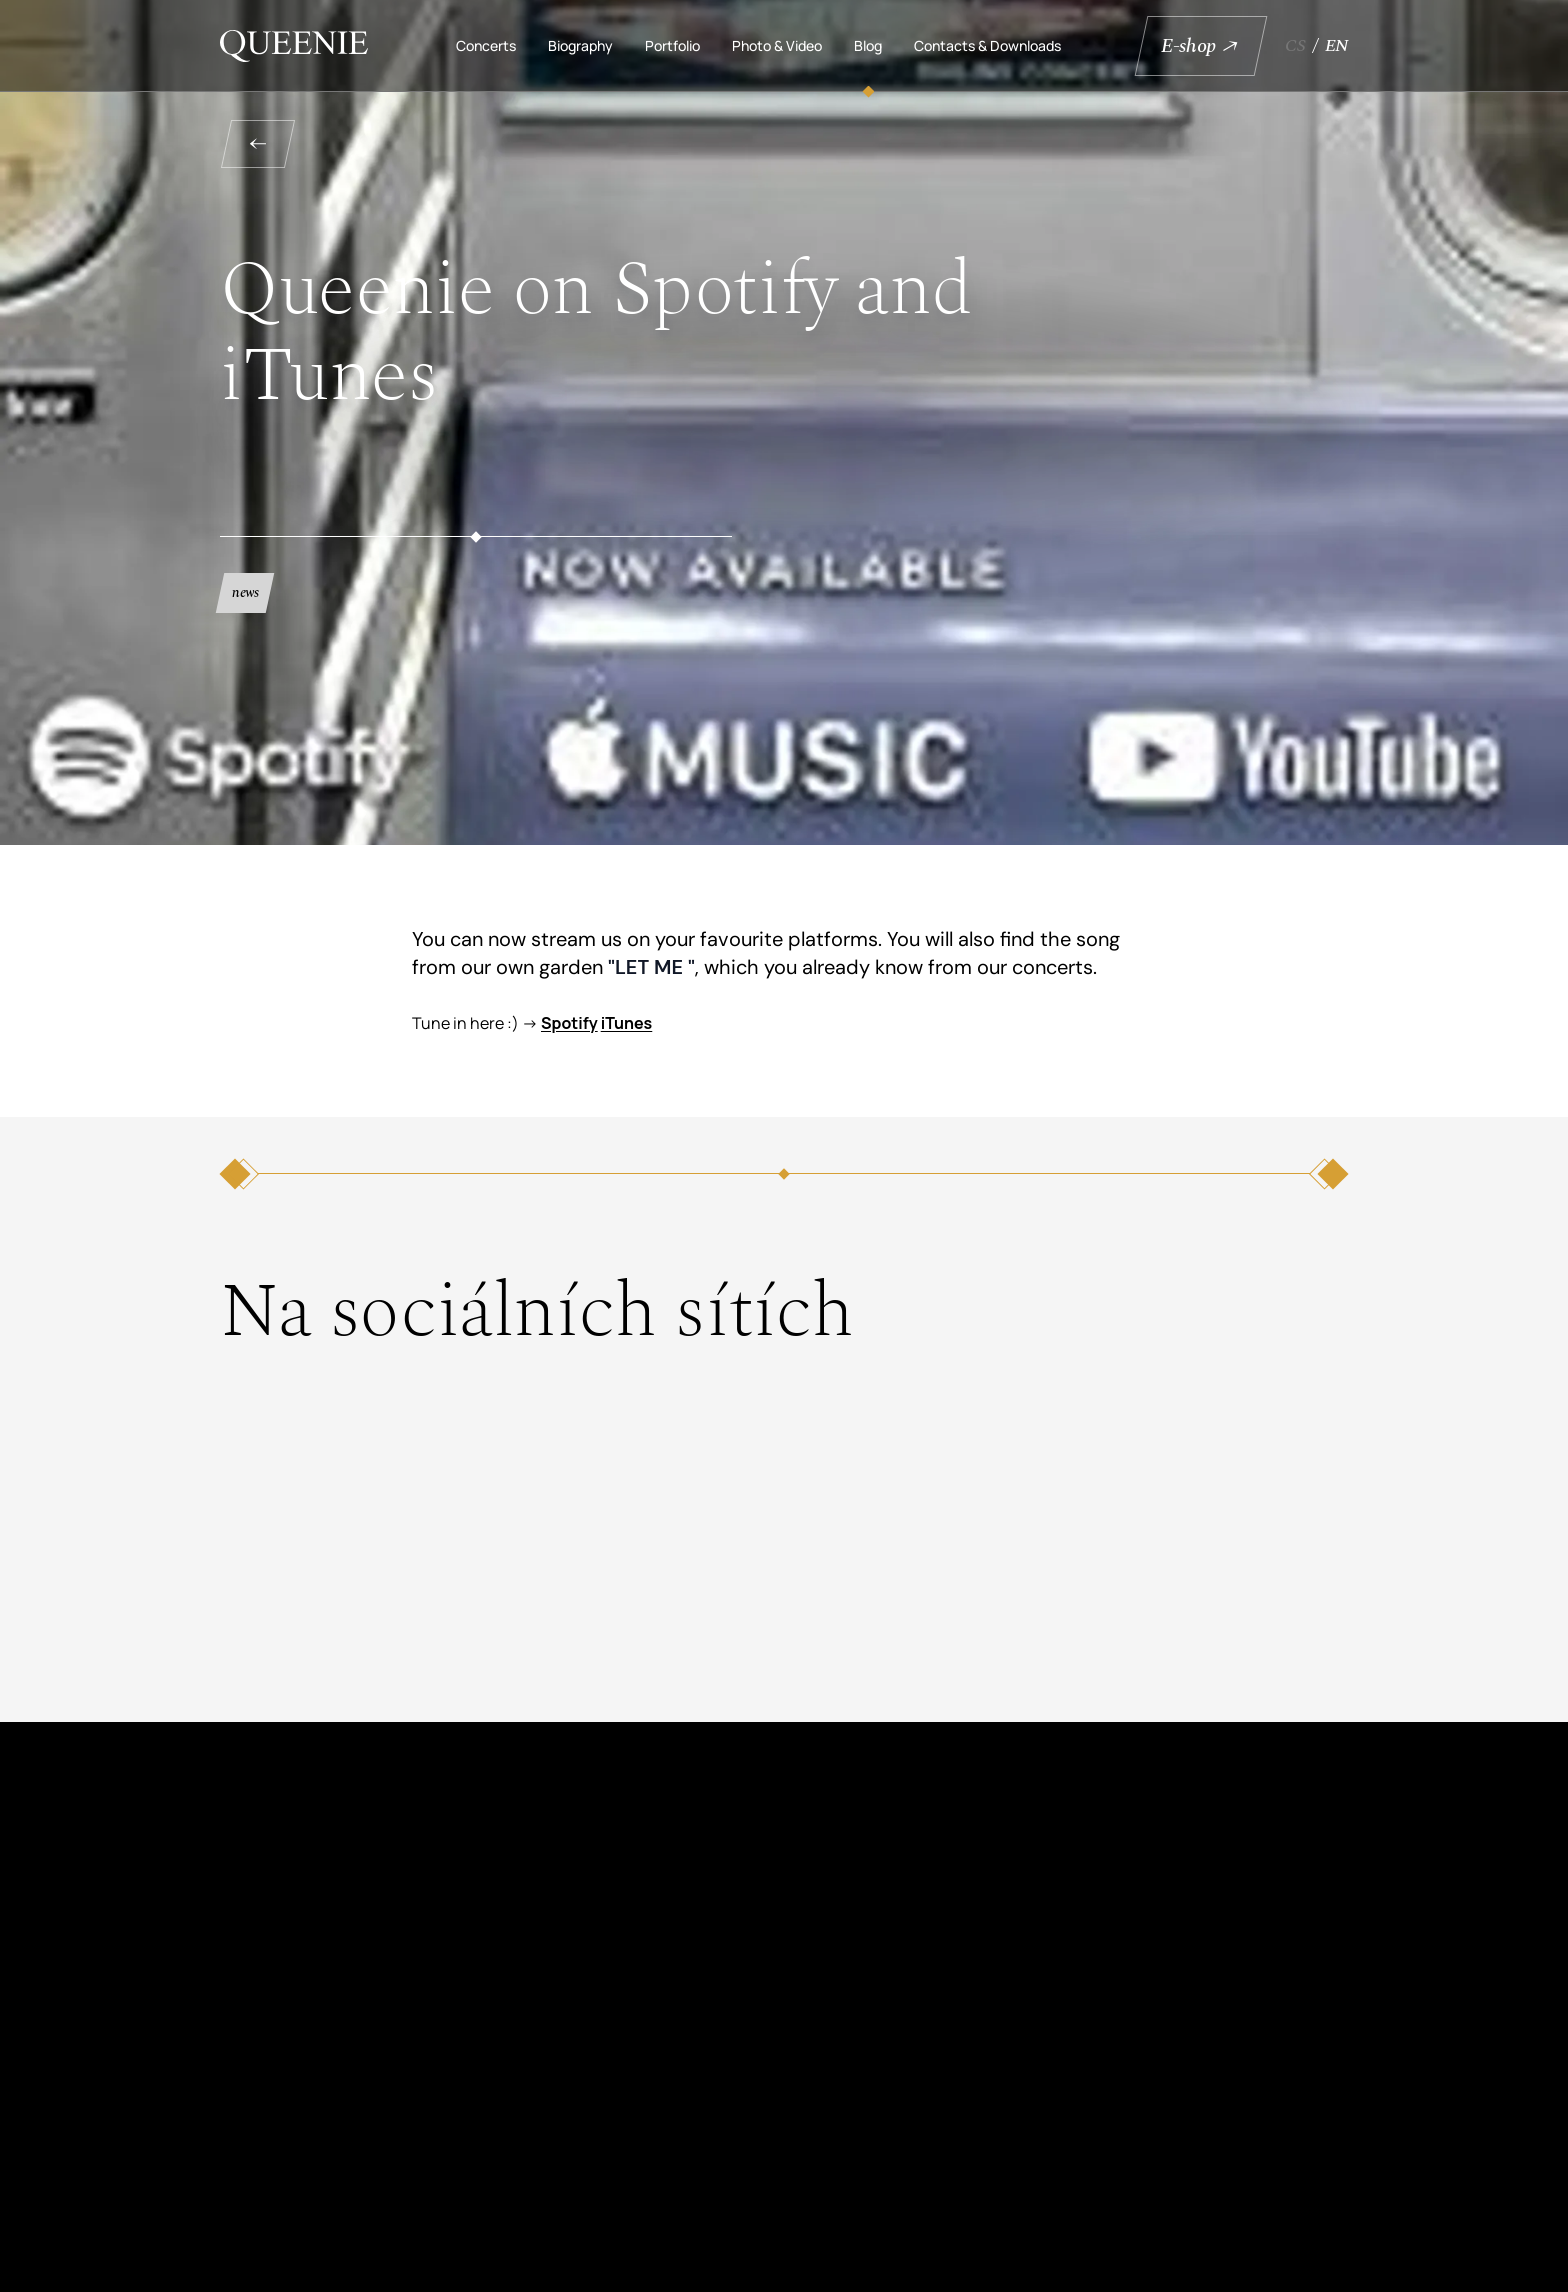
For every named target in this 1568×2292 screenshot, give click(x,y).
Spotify (569, 1023)
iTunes (627, 1023)
